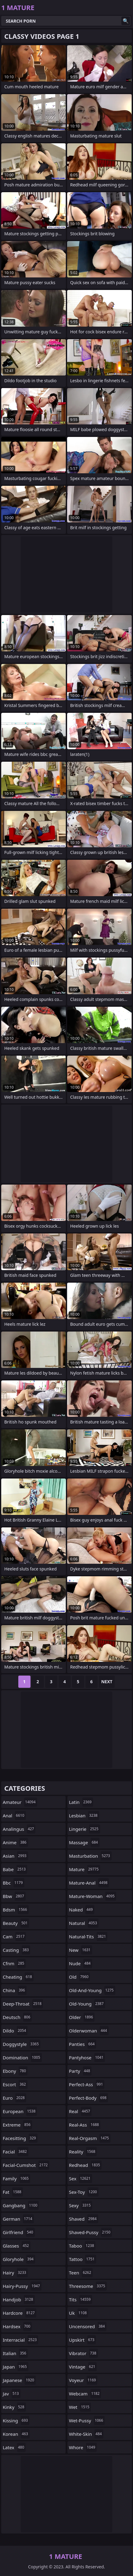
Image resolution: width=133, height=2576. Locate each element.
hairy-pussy (22, 2286)
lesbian (84, 1815)
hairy (15, 2272)
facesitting (20, 2138)
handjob (19, 2299)
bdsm (16, 1909)
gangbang (21, 2205)
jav (11, 2393)
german (18, 2218)
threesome (88, 2286)
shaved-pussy (90, 2232)
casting (16, 1950)
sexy (80, 2205)
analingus (19, 1829)
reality (83, 2151)
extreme (17, 2124)
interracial (20, 2339)
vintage (83, 2366)
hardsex (17, 2326)
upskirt (82, 2339)
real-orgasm (89, 2138)
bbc (13, 1882)
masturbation (90, 1855)
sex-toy (84, 2192)
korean (16, 2434)
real (80, 2111)
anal (14, 1815)
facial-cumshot (26, 2165)
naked (81, 1909)
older (82, 2017)
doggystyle (21, 2044)
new (80, 1950)
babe (15, 1869)
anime (15, 1842)
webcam (85, 2393)
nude (80, 1963)
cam (14, 1936)
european (20, 2111)
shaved (83, 2218)
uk (78, 2313)
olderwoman (89, 2030)
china (15, 1990)
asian (15, 1855)
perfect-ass (86, 2084)
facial (15, 2151)
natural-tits (88, 1936)
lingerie (84, 1829)
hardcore (19, 2313)
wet (80, 2407)
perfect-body (88, 2097)
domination (22, 2057)
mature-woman (92, 1896)
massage (84, 1842)
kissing (16, 2420)
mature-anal (89, 1882)
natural (84, 1923)
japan (15, 2366)
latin (81, 1802)
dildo (15, 2030)
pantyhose (87, 2057)
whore (83, 2447)
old (79, 1976)
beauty (16, 1923)
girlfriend (19, 2232)
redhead (85, 2165)
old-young (87, 2003)
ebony (15, 2071)
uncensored (87, 2326)
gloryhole (19, 2259)
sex (80, 2178)
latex (14, 2447)
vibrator (83, 2353)
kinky (14, 2407)
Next (107, 1681)
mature (84, 1869)
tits (80, 2299)
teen (81, 2272)
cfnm (14, 1963)
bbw (14, 1896)
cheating (18, 1976)
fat (13, 2192)
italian (15, 2353)
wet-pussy (87, 2420)
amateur (20, 1802)
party (80, 2071)
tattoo (82, 2259)
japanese (19, 2380)
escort (15, 2084)
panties (82, 2044)
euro (14, 2097)
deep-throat (23, 2003)
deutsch (17, 2017)
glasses (17, 2245)
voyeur (83, 2380)
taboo (82, 2245)
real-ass (84, 2124)
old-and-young (92, 1990)
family (16, 2178)
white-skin (86, 2434)
